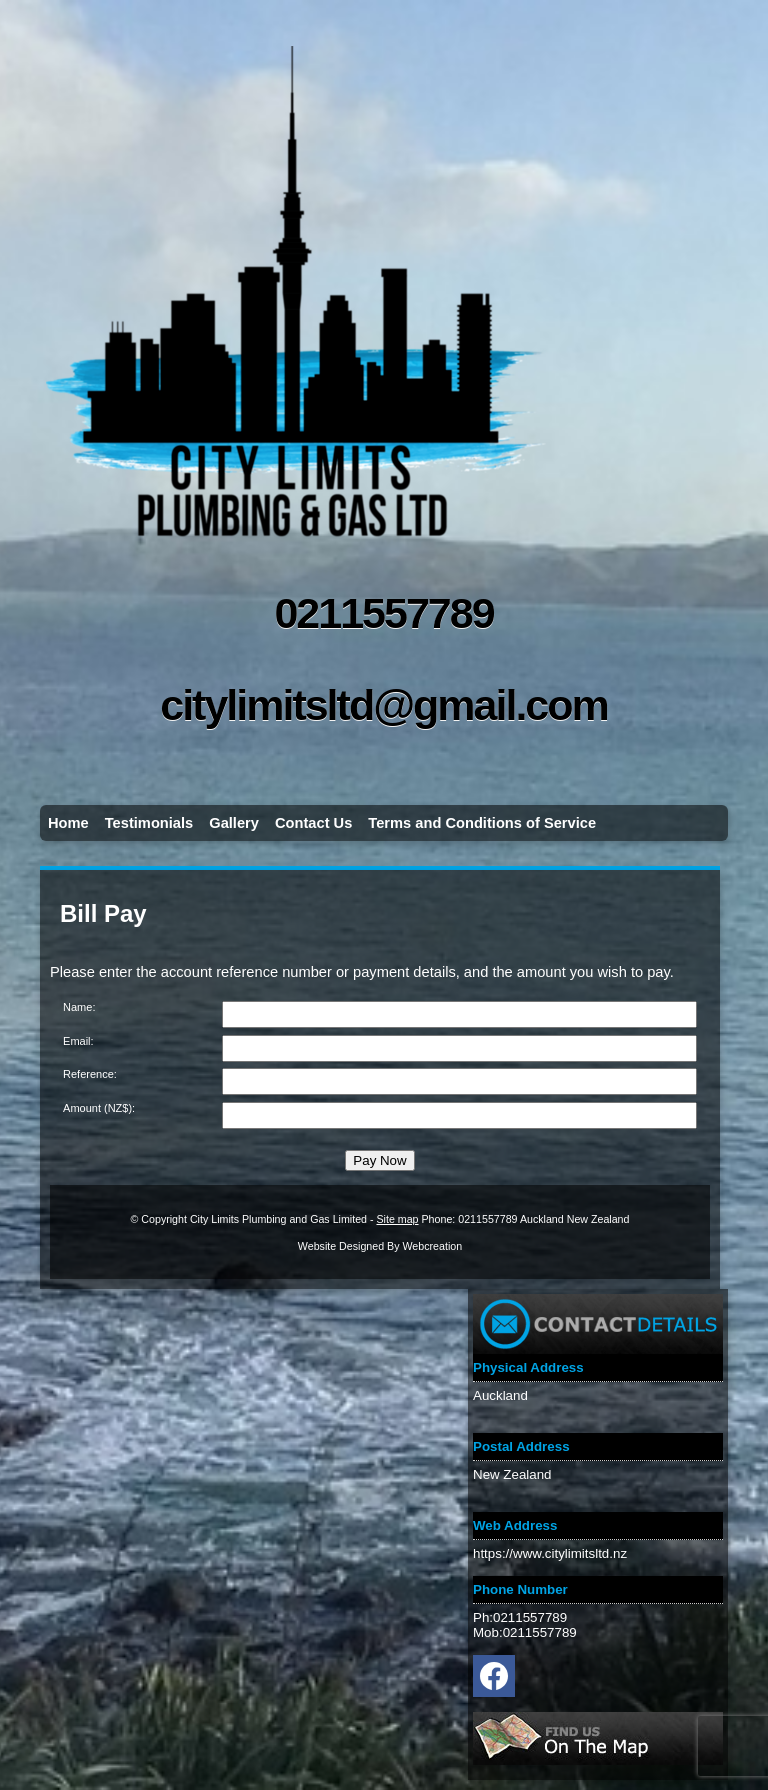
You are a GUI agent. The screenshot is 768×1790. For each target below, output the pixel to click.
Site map (397, 1219)
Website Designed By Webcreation (380, 1246)
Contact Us (313, 823)
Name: (79, 1007)
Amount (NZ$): (99, 1108)
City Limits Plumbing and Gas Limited (278, 1219)
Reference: (90, 1074)
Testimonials (149, 823)
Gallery (234, 823)
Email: (78, 1041)
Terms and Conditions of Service (482, 823)
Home (68, 823)
